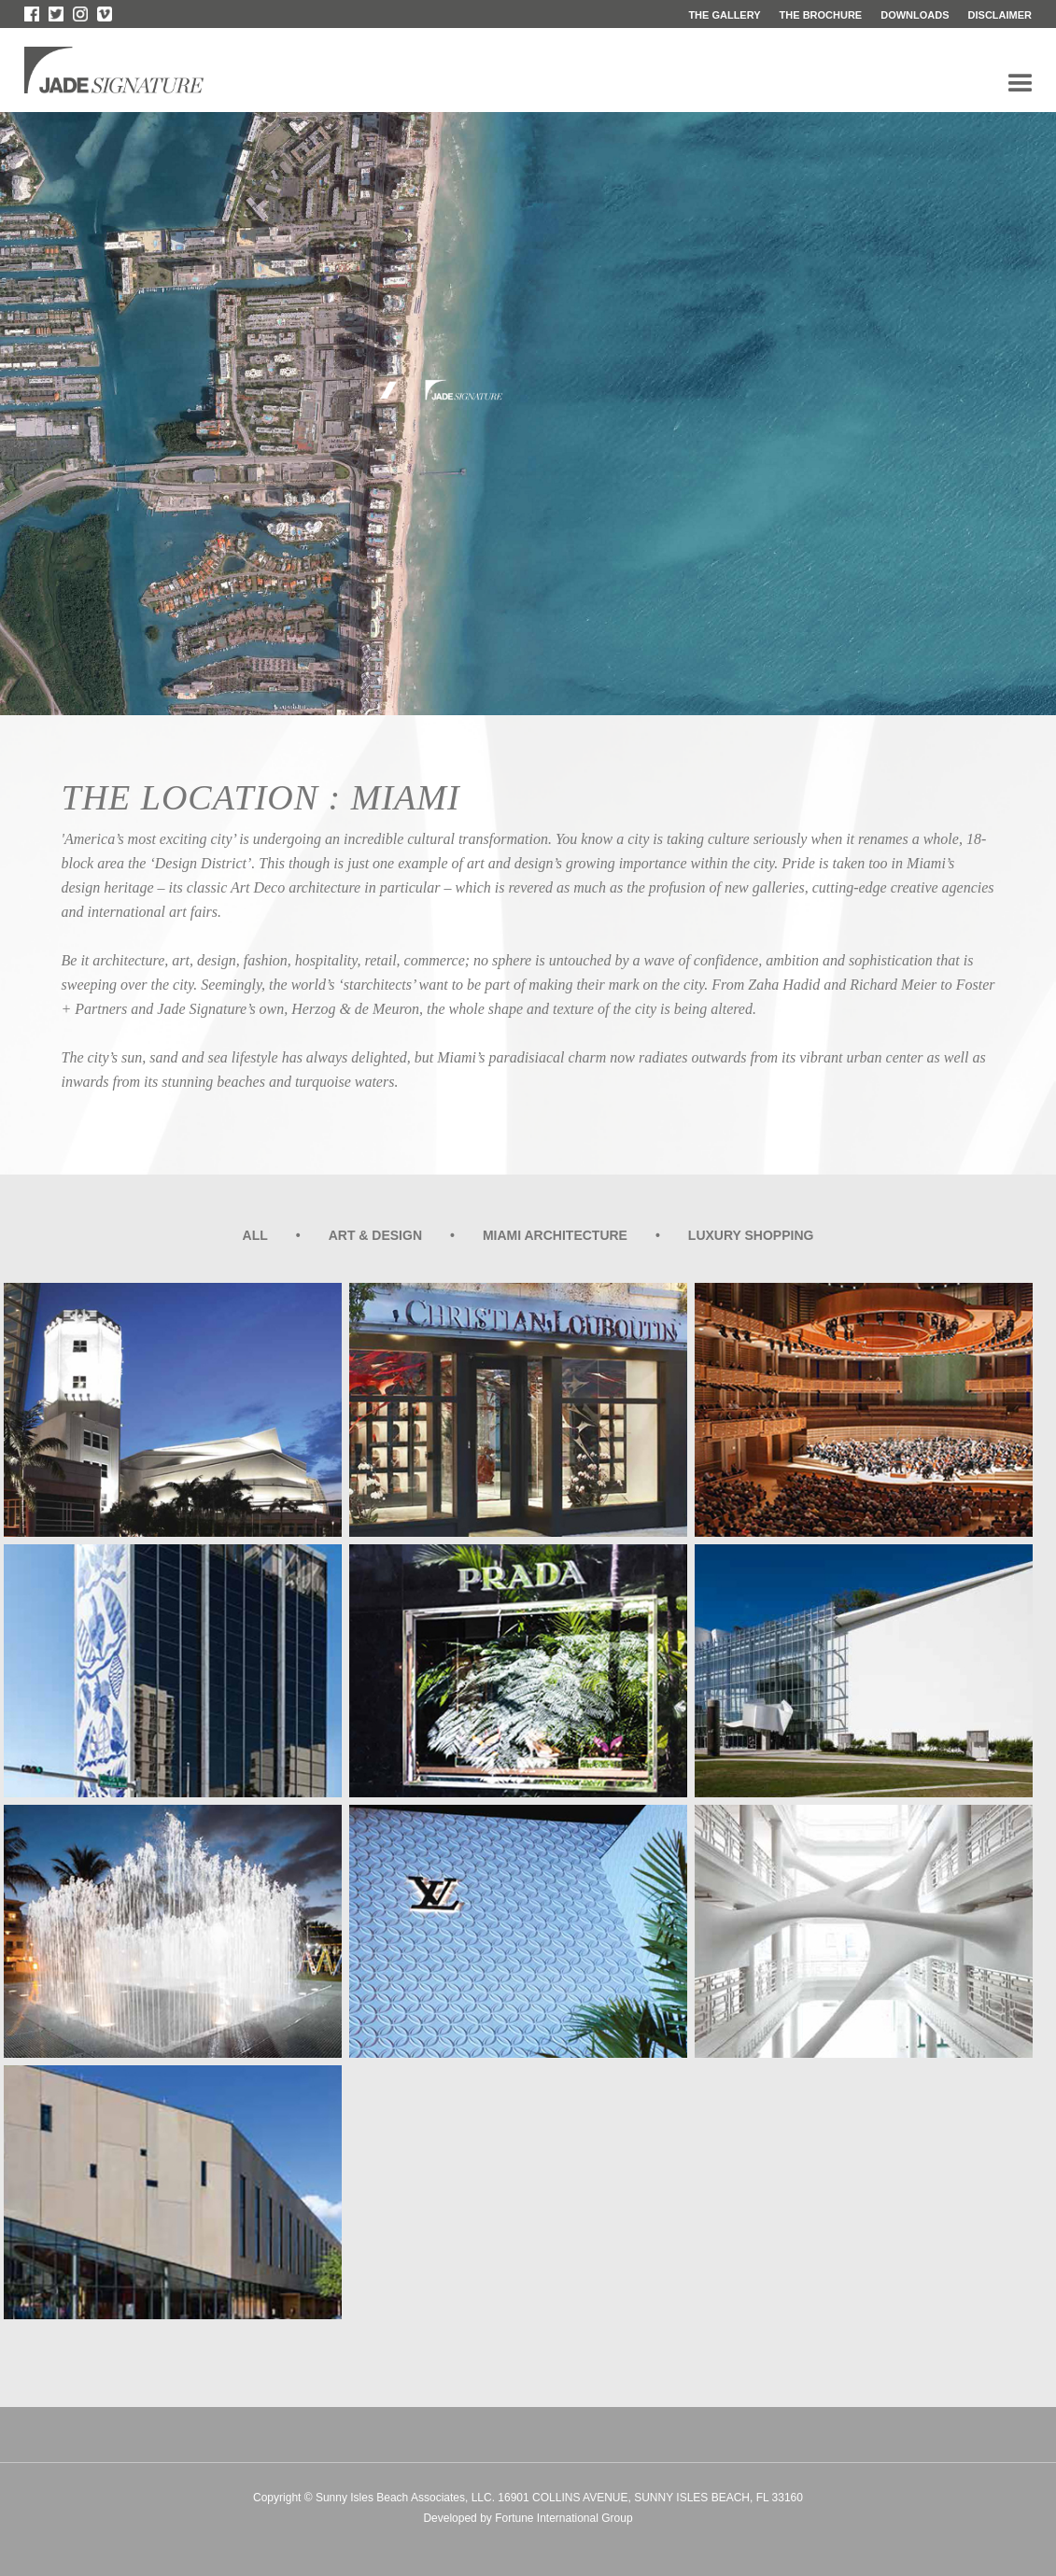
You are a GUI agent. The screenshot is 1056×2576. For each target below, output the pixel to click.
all (255, 1235)
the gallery (724, 15)
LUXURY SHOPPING (751, 1235)
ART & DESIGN (375, 1235)
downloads (914, 15)
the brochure (821, 15)
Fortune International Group (563, 2518)
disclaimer (1000, 15)
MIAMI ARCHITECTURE (555, 1235)
